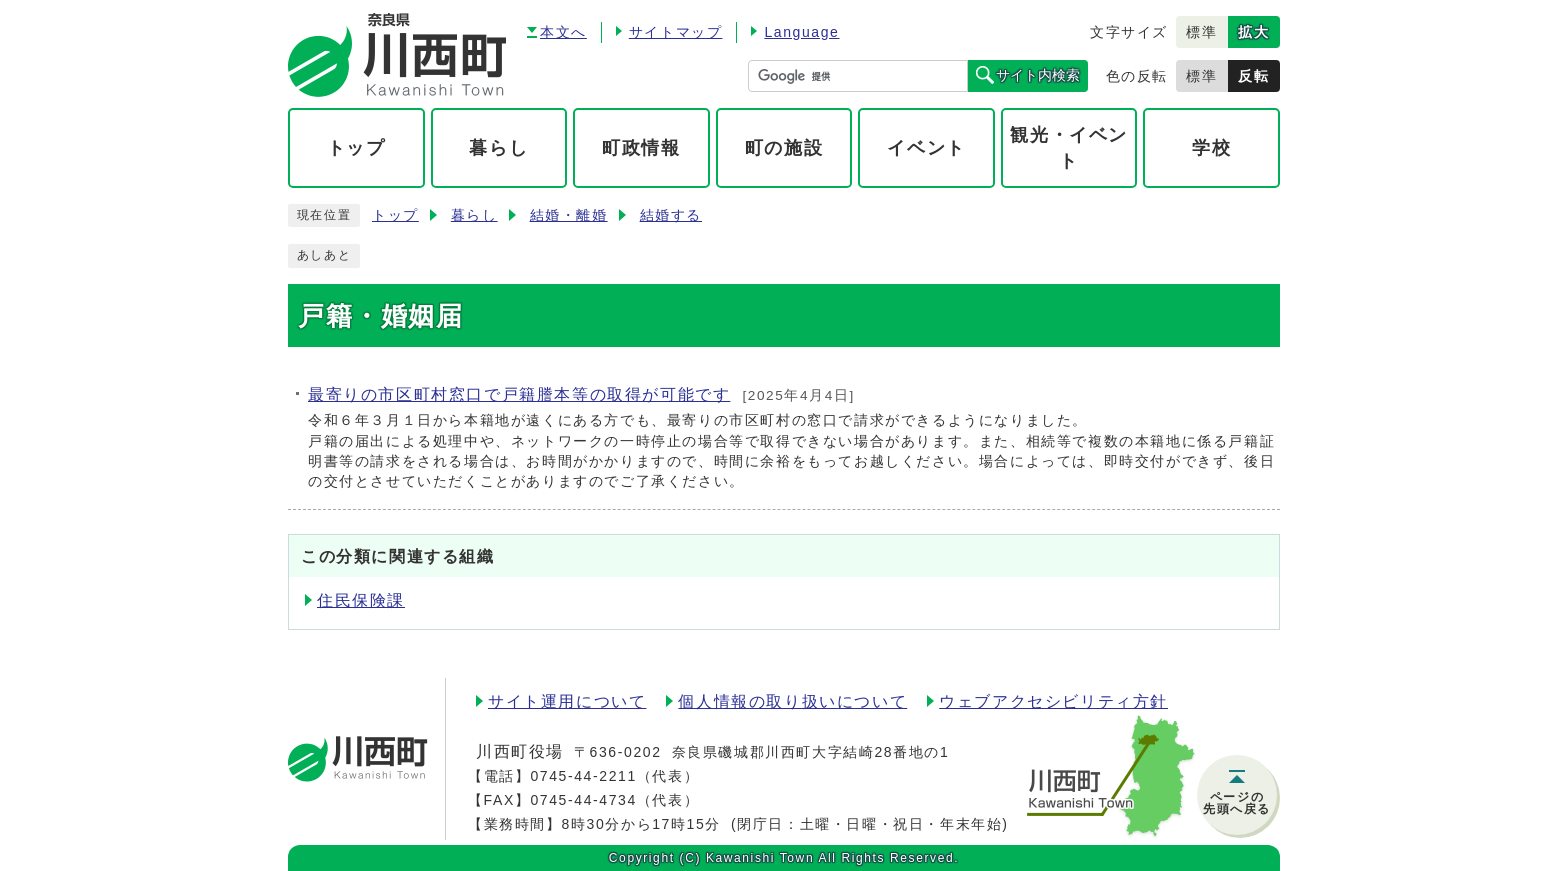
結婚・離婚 (569, 215)
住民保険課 (361, 600)
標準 (1201, 32)
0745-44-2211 (583, 776)
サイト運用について (567, 701)
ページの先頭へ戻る (1237, 803)
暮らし (474, 215)
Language (801, 32)
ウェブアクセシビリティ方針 (1053, 701)
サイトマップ (676, 32)
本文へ (563, 32)
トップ (395, 215)
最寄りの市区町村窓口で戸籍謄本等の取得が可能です (519, 394)
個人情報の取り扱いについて (792, 701)
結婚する (671, 215)
